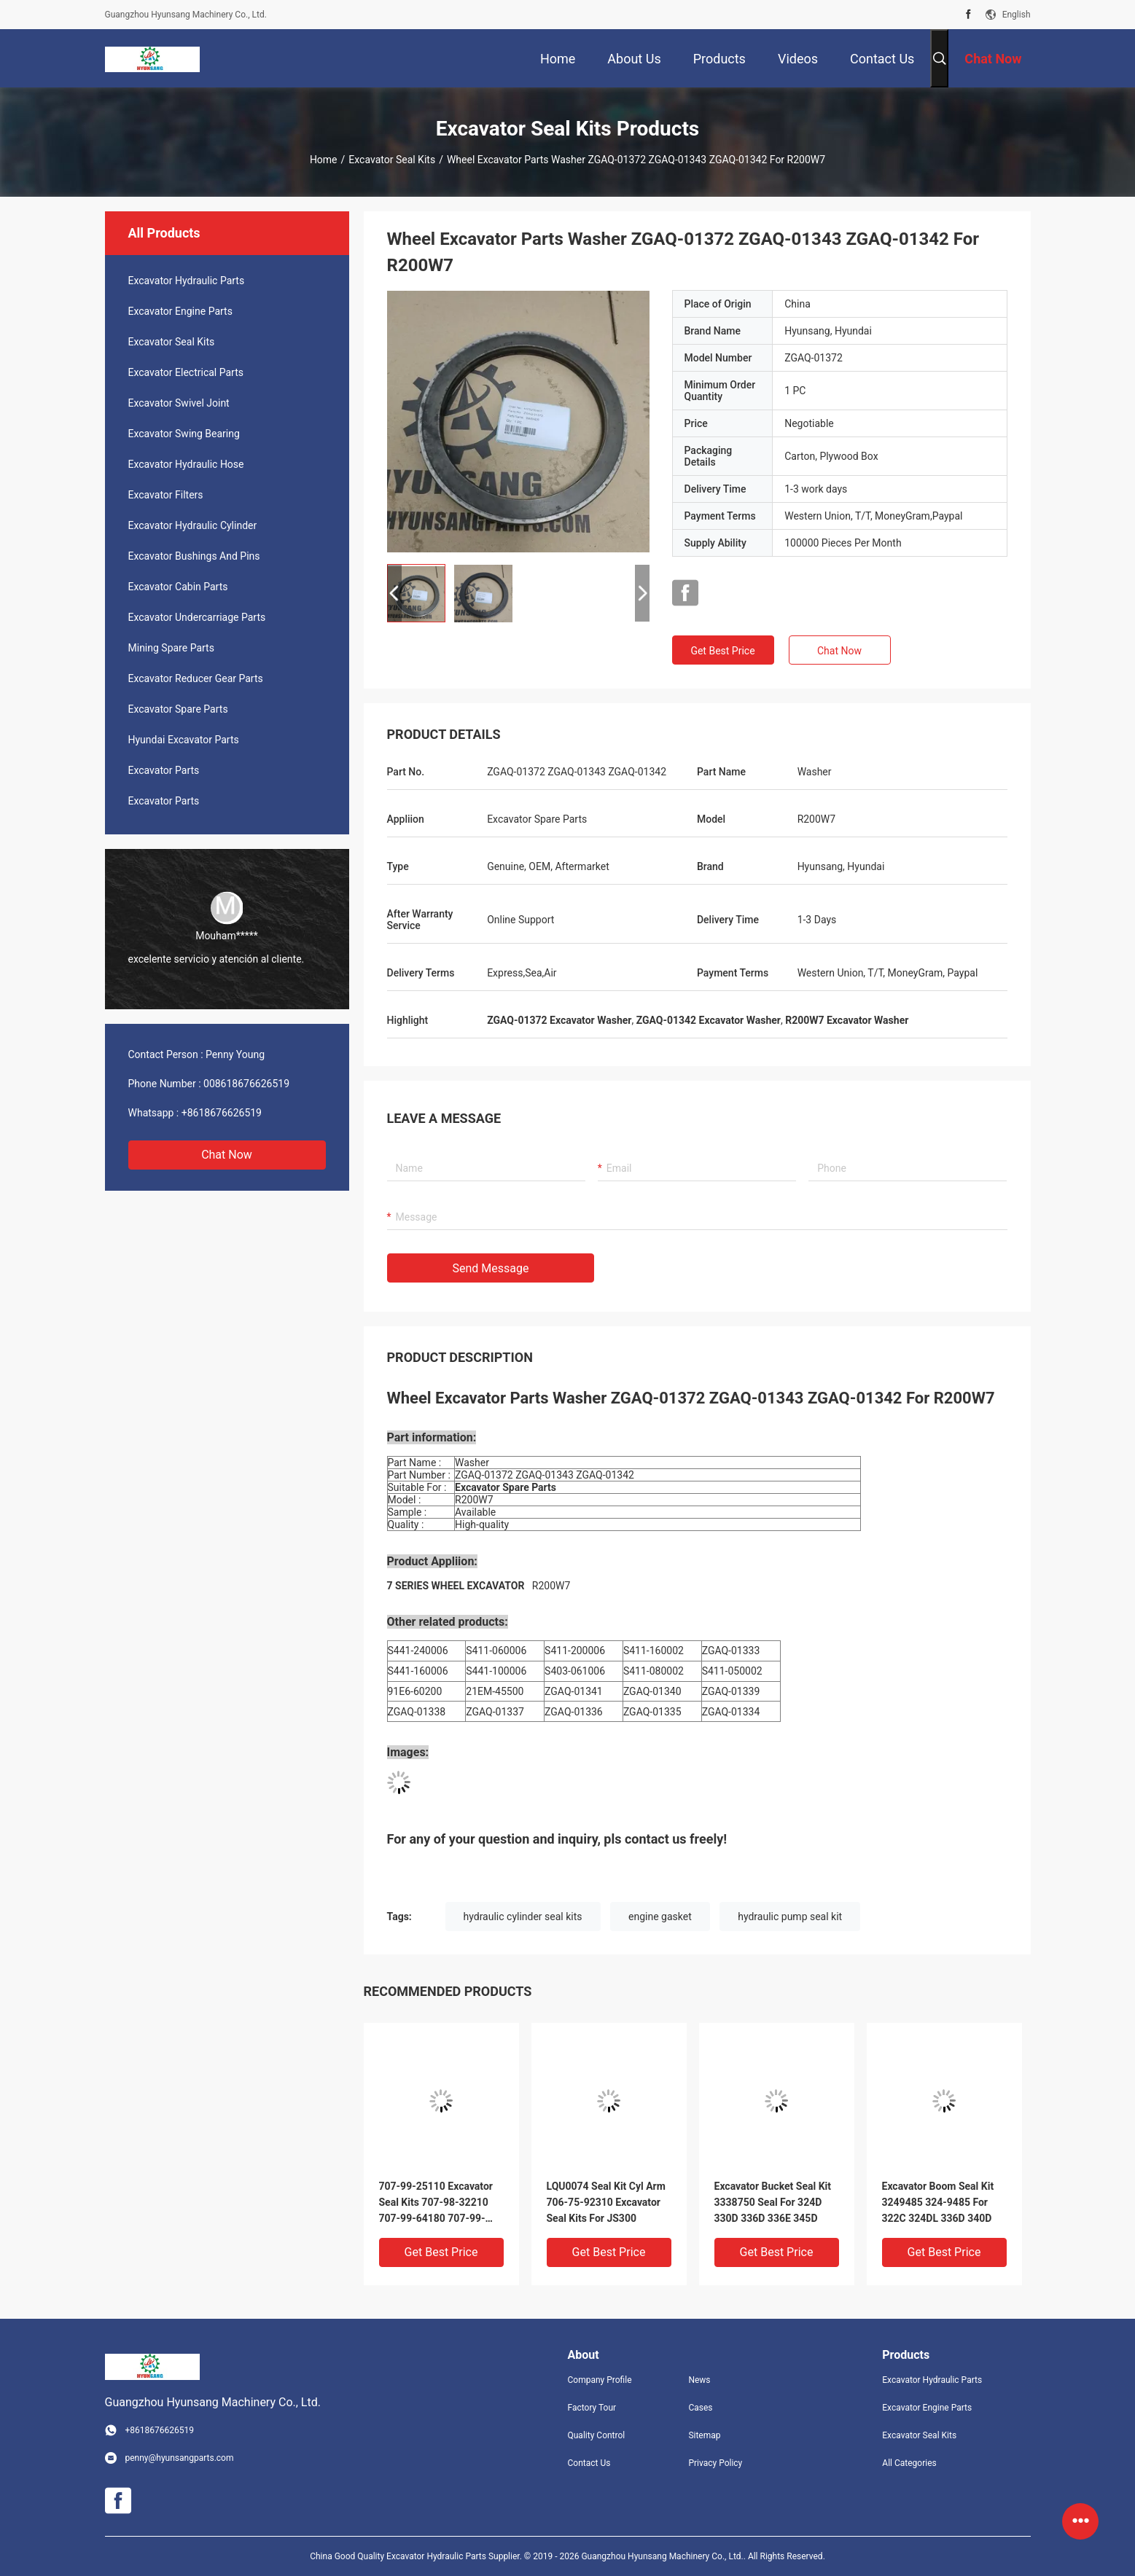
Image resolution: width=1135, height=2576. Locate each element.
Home (324, 159)
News (699, 2380)
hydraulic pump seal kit (790, 1916)
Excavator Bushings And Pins (194, 556)
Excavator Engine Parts (180, 311)
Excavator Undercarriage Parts (197, 617)
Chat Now (226, 1155)
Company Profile (600, 2380)
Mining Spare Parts (171, 648)
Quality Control (596, 2435)
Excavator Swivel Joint (179, 403)
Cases (700, 2408)
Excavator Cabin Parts (178, 586)
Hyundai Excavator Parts (183, 739)
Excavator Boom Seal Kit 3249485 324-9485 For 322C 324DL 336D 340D (938, 2202)
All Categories (909, 2463)
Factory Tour (592, 2408)
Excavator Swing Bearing (184, 433)
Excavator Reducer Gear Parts (195, 678)
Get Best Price (722, 651)
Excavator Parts (164, 770)
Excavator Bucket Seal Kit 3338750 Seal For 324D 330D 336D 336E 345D (772, 2202)
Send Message (491, 1268)
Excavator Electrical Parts (185, 372)
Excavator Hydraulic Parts (186, 280)
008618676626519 (246, 1083)
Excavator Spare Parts (178, 709)
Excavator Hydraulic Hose (186, 464)
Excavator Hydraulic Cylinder (192, 525)
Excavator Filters (165, 495)
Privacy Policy (715, 2463)
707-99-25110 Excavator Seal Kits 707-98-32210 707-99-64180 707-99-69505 (436, 2203)
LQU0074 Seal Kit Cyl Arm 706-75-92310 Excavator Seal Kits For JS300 (606, 2202)
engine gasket (660, 1916)
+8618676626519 (222, 1113)
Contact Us (589, 2463)
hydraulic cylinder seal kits (523, 1916)
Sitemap (704, 2435)
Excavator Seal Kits (391, 159)
